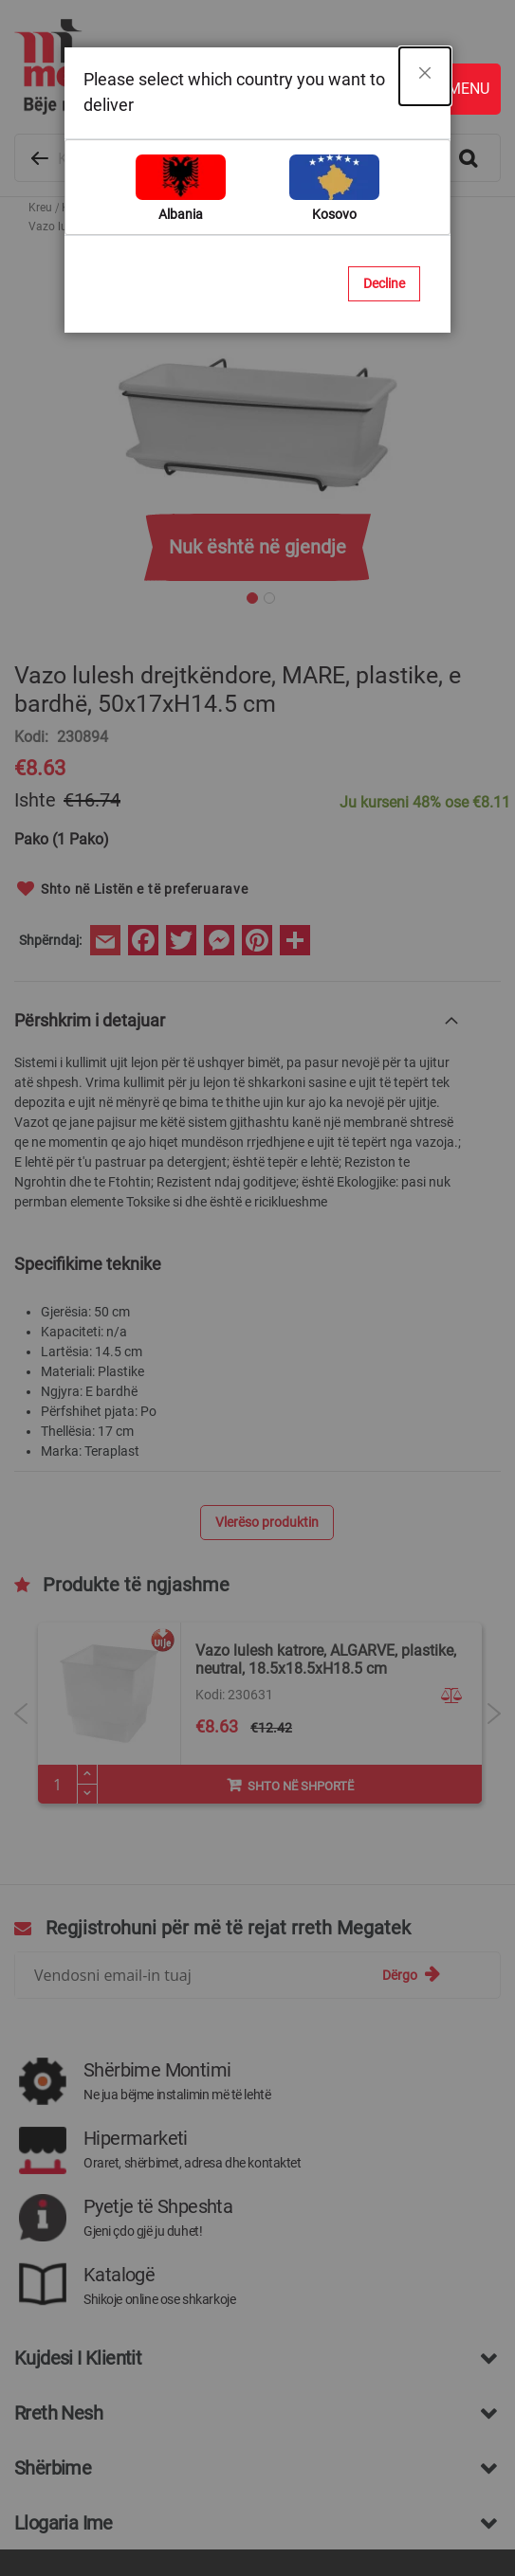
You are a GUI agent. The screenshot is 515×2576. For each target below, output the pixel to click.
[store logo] (248, 67)
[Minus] (87, 1765)
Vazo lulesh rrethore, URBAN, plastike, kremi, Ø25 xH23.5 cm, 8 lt (320, 1631)
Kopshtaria (90, 207)
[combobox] (257, 158)
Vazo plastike (232, 207)
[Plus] (87, 1745)
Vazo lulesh (159, 207)
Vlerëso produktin (267, 1493)
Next (494, 1684)
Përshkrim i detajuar (89, 992)
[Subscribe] (410, 1946)
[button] (454, 1667)
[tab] (238, 991)
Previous (21, 1684)
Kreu (40, 207)
